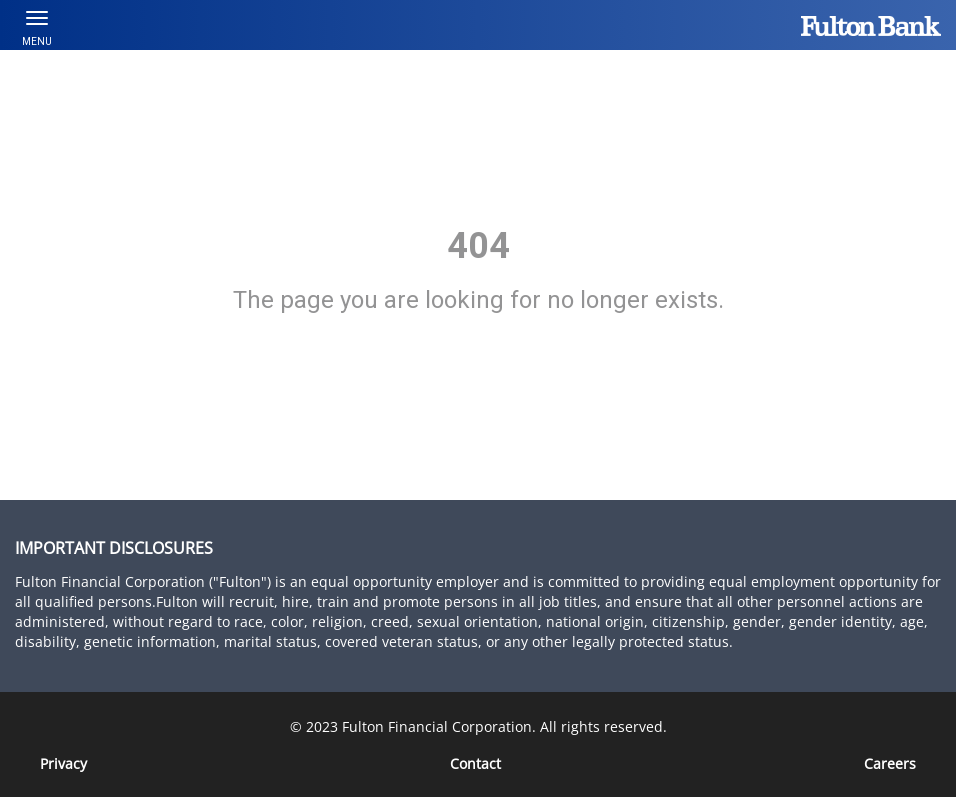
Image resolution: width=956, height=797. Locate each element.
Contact (475, 763)
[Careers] (890, 763)
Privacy (63, 763)
